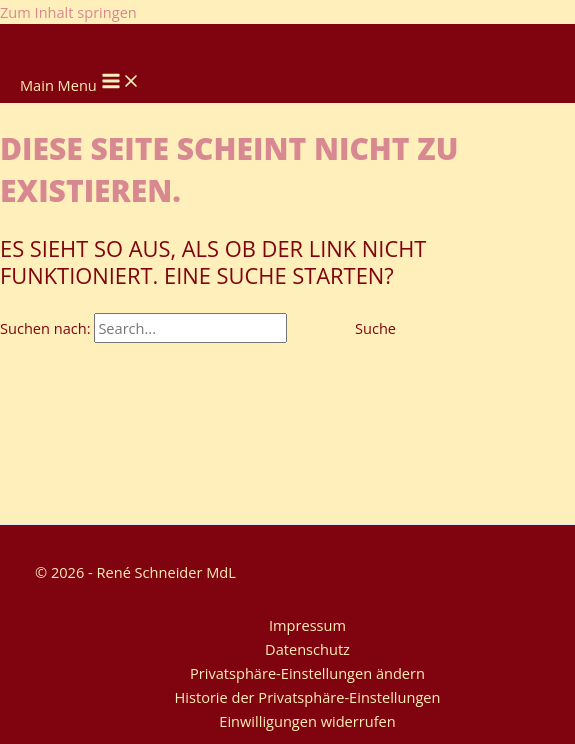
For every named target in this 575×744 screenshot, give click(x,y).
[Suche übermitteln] (311, 328)
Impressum (307, 625)
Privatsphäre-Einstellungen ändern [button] (307, 673)
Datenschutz (307, 649)
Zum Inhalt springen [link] (68, 12)
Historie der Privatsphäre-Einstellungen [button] (308, 697)
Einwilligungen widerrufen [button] (307, 721)
